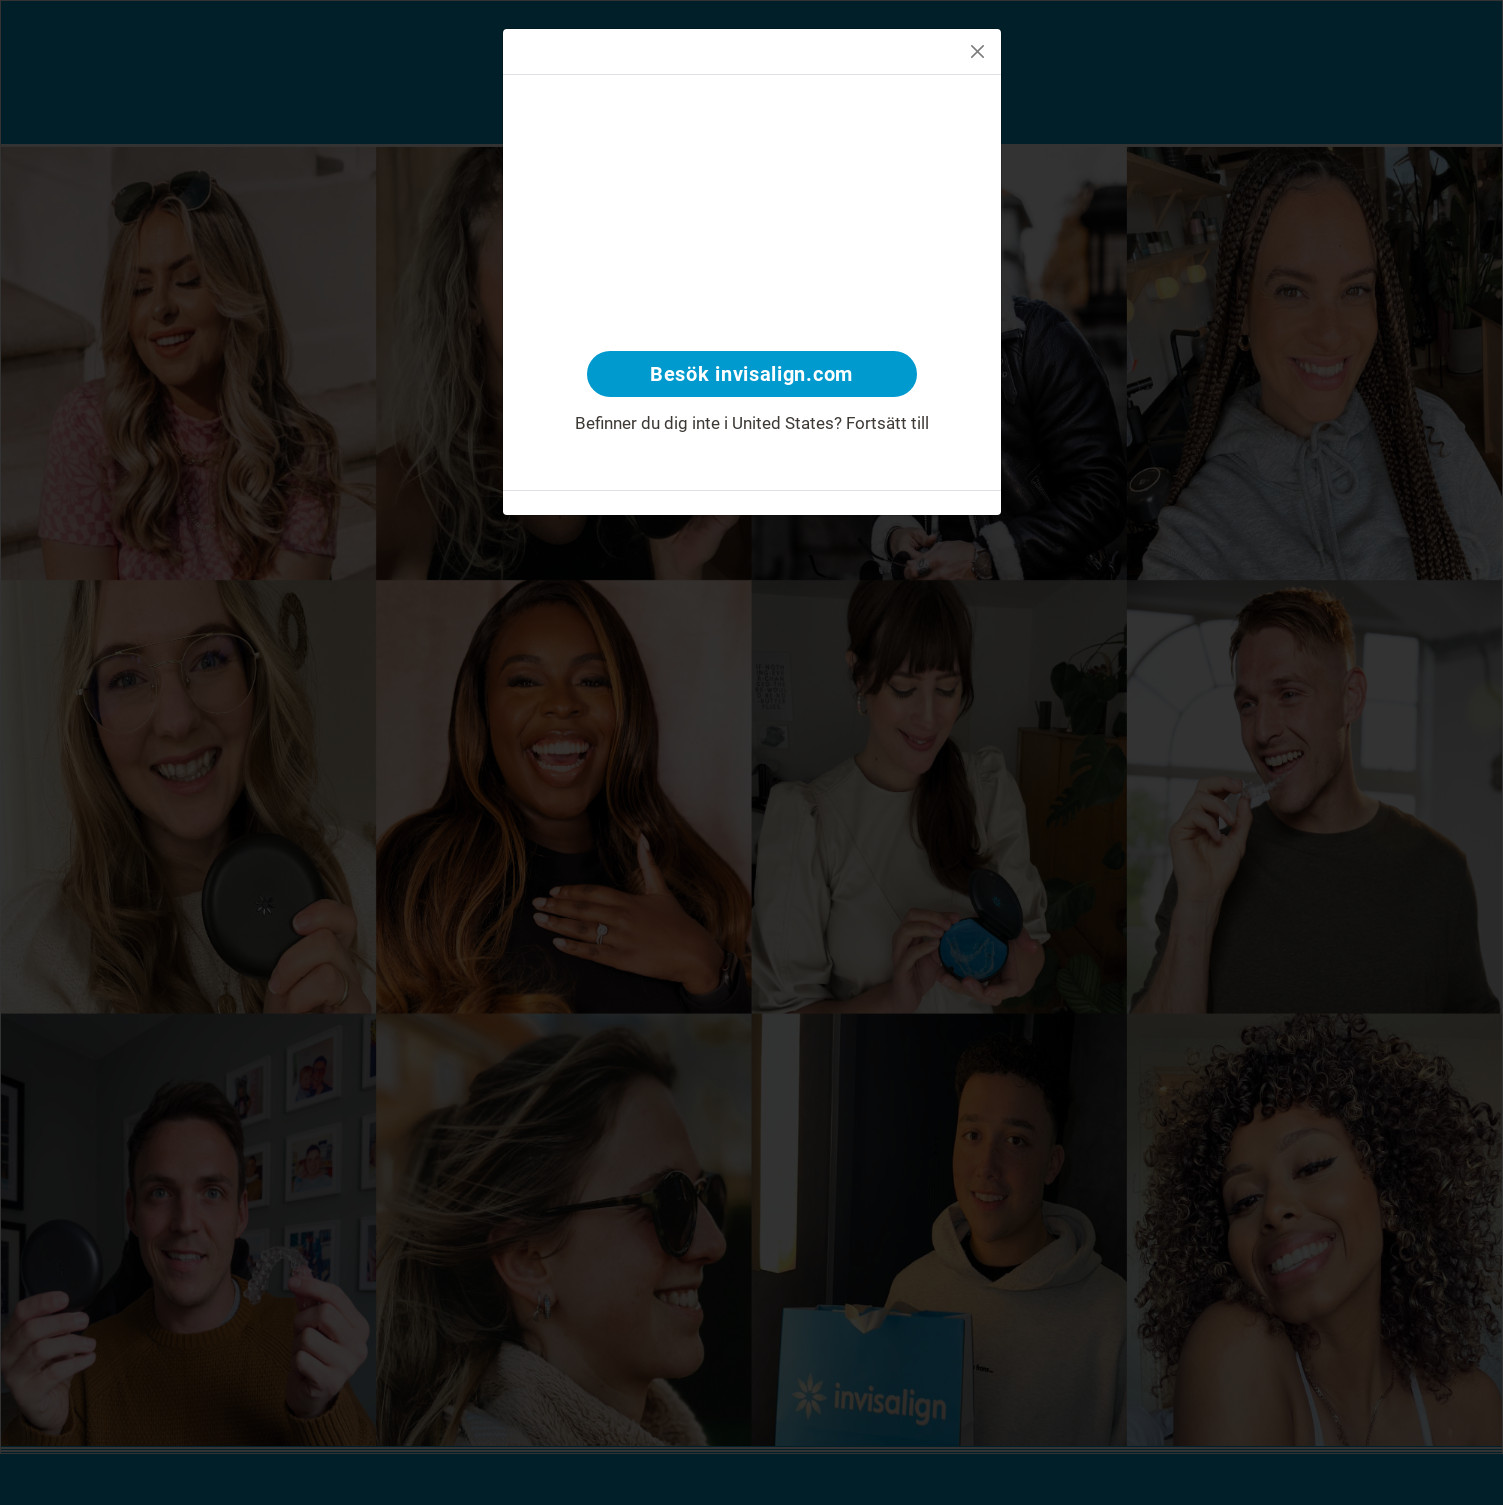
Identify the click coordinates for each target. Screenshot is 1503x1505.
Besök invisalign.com (751, 374)
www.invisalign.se (752, 446)
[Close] (977, 51)
